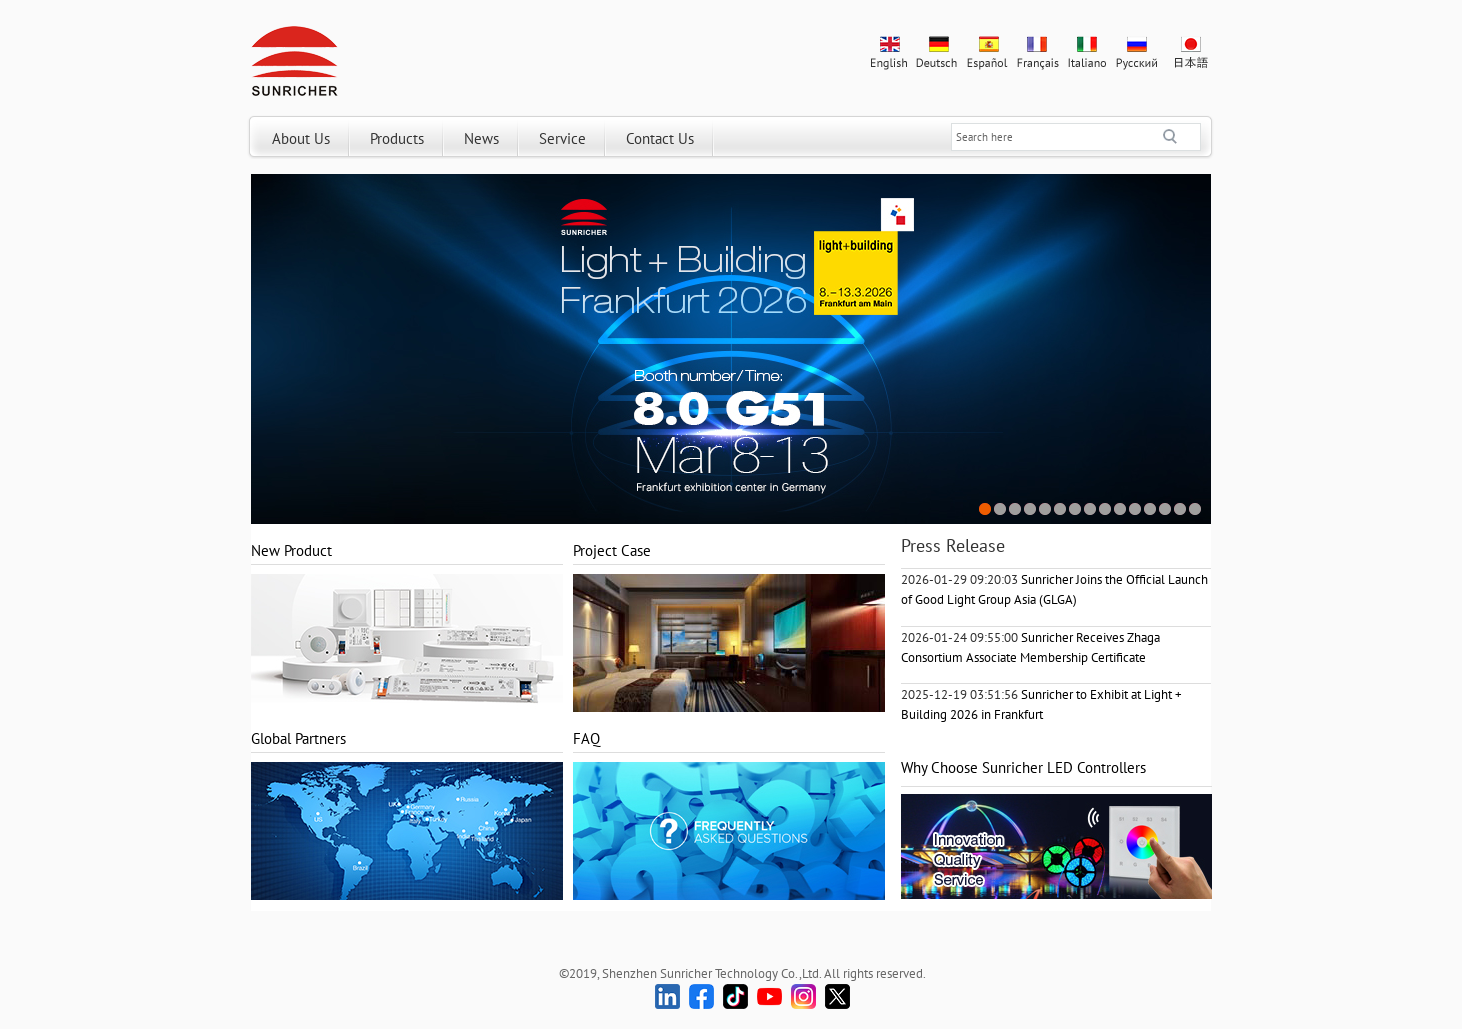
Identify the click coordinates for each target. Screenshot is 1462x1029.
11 (1135, 509)
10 (1120, 509)
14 (1180, 509)
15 (1195, 509)
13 (1165, 509)
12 (1150, 509)
